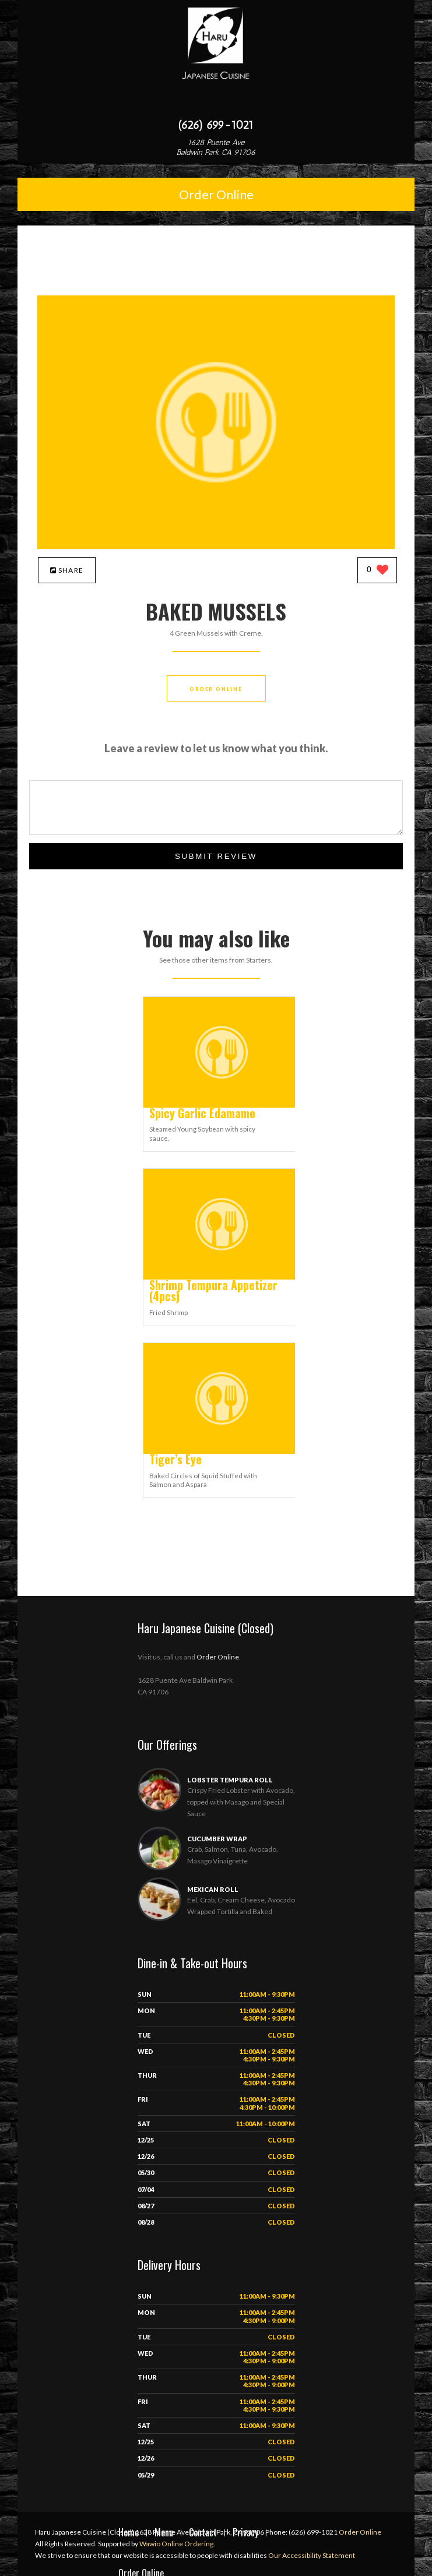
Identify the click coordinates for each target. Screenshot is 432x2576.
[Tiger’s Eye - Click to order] (221, 1451)
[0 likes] (377, 571)
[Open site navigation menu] (216, 101)
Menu (163, 2532)
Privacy (245, 2532)
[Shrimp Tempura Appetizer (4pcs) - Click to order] (221, 1277)
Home (128, 2532)
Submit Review (216, 856)
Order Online (216, 194)
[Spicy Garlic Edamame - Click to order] (221, 1105)
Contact (203, 2532)
